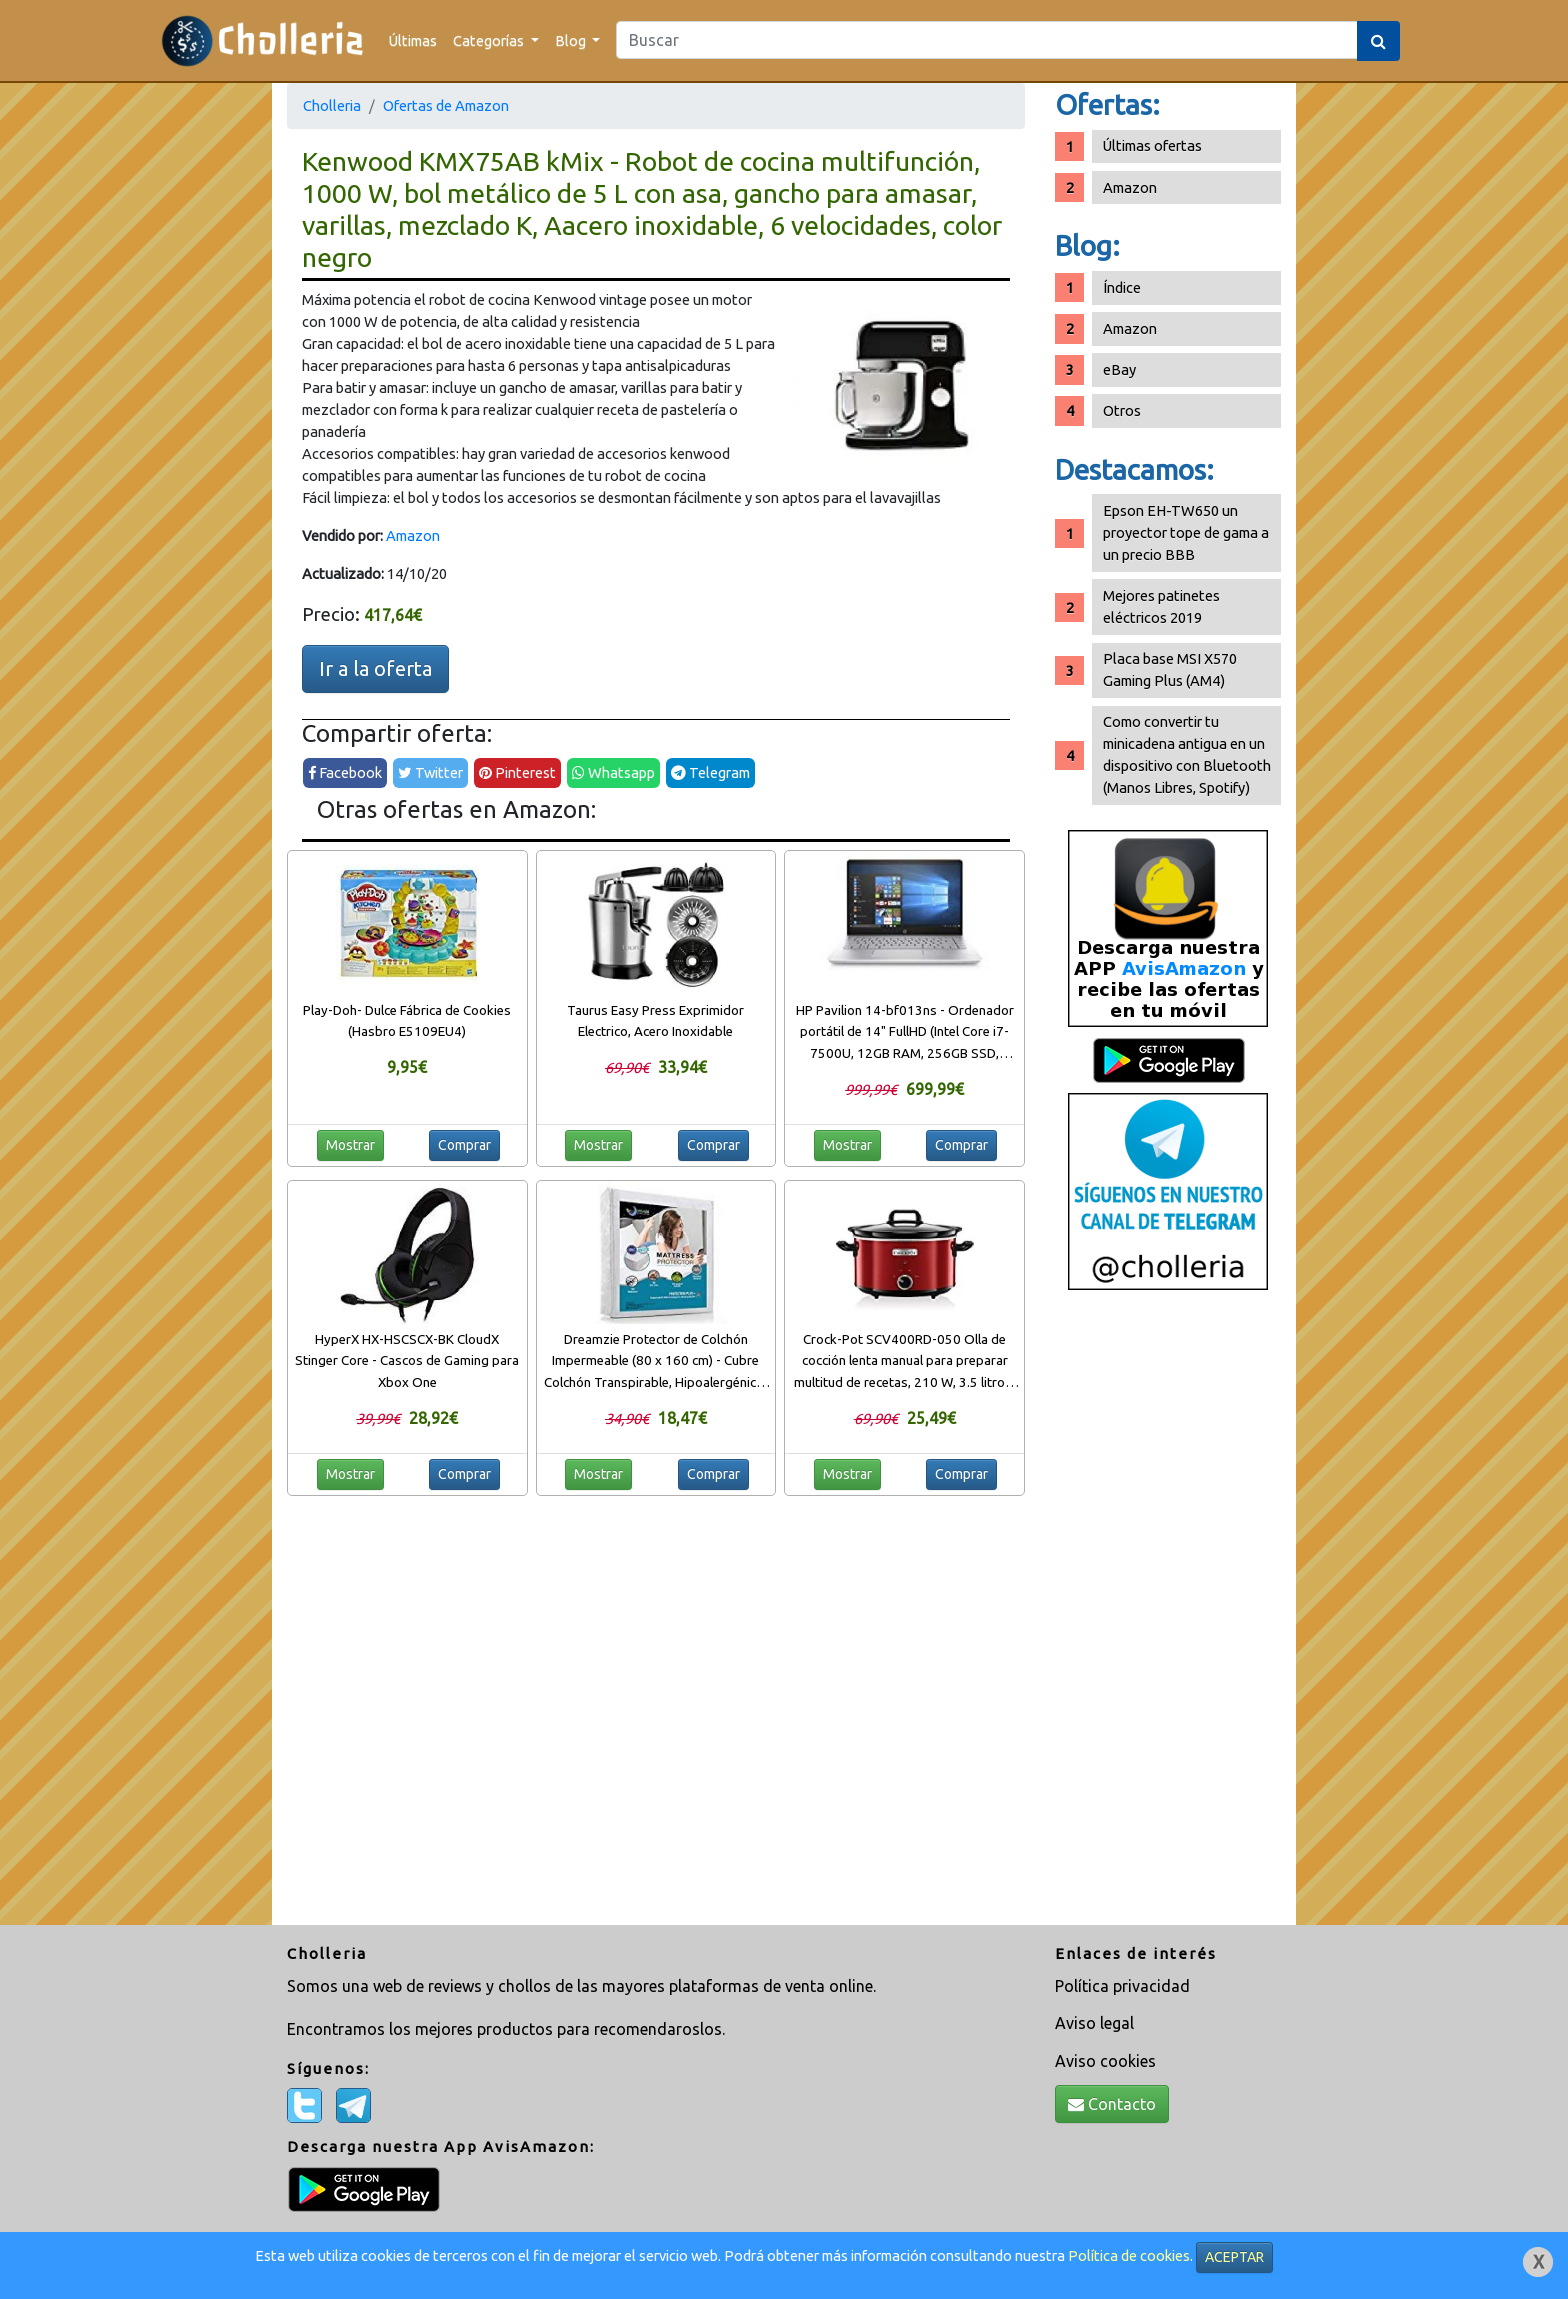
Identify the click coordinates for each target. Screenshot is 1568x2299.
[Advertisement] (1168, 1615)
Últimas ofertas (1152, 145)
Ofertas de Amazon (446, 105)
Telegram (710, 772)
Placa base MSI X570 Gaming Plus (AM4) (1170, 669)
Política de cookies (1129, 2255)
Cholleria (332, 105)
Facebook (345, 772)
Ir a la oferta (375, 668)
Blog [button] (572, 40)
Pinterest (517, 772)
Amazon (413, 535)
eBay (1119, 369)
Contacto (1112, 2104)
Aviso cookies (1105, 2061)
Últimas (413, 40)
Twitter (430, 772)
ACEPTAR (1234, 2257)
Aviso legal (1094, 2023)
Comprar (464, 1145)
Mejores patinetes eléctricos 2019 (1161, 606)
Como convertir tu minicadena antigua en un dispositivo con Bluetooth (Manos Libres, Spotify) (1187, 754)
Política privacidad (1122, 1986)
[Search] (987, 40)
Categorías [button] (490, 40)
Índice (1122, 287)
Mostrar (350, 1145)
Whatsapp (613, 772)
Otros (1122, 410)
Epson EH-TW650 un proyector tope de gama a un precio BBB (1186, 532)
